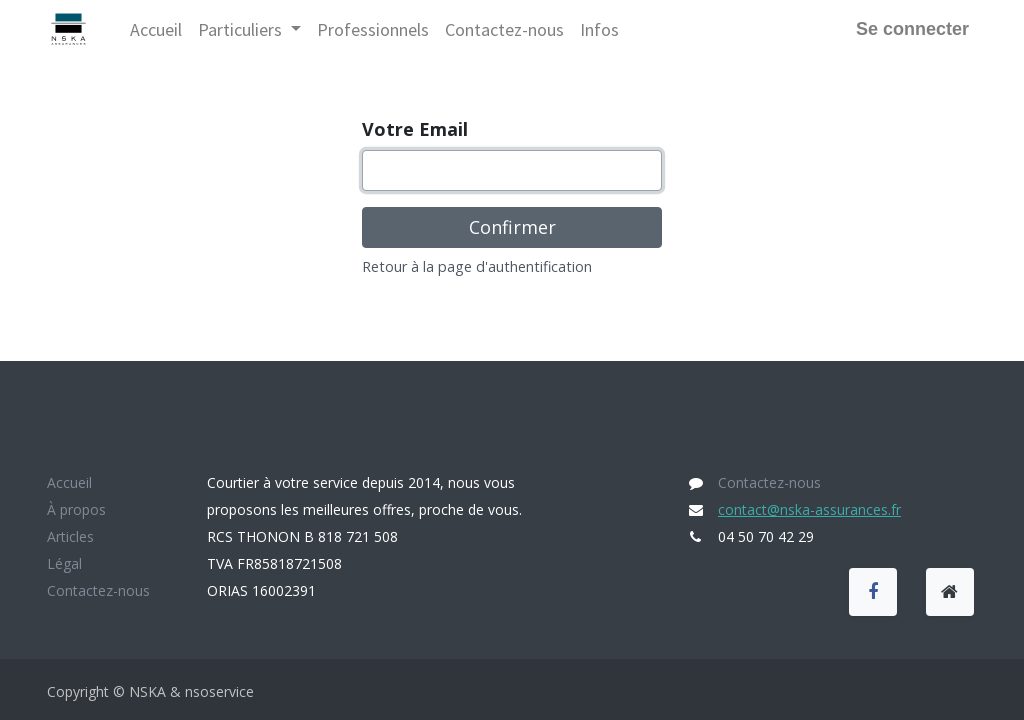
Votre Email (415, 129)
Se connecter (912, 29)
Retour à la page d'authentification (477, 266)
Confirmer (512, 227)
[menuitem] (156, 29)
